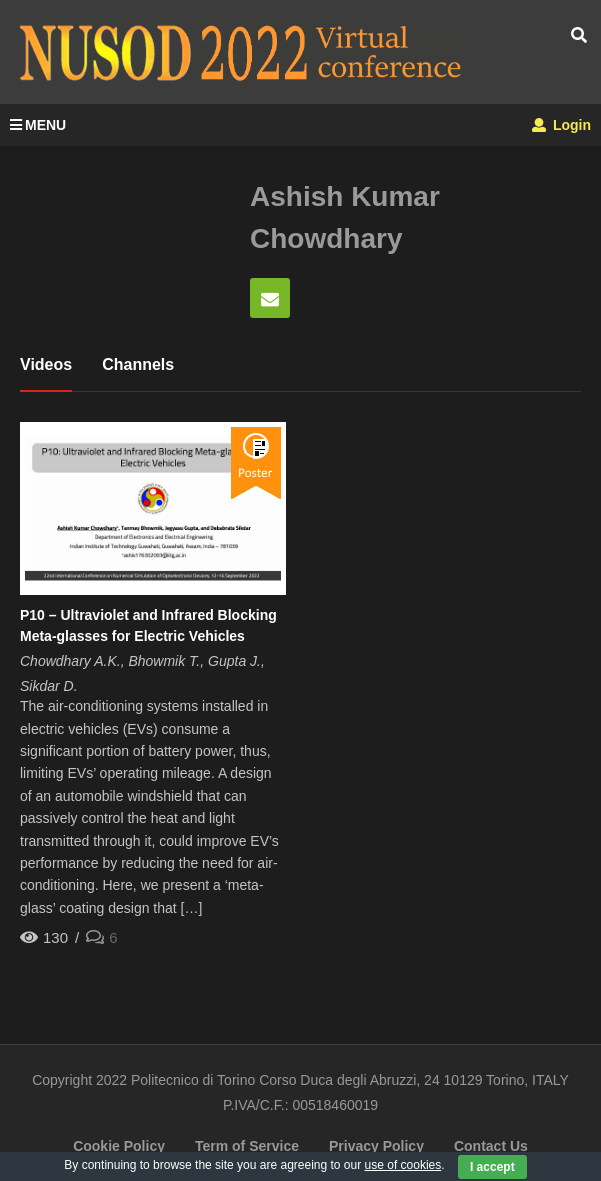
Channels (138, 364)
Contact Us (491, 1146)
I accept (492, 1167)
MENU (38, 125)
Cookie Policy (119, 1146)
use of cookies (403, 1165)
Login (561, 125)
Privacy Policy (376, 1146)
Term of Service (247, 1146)
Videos (46, 364)
